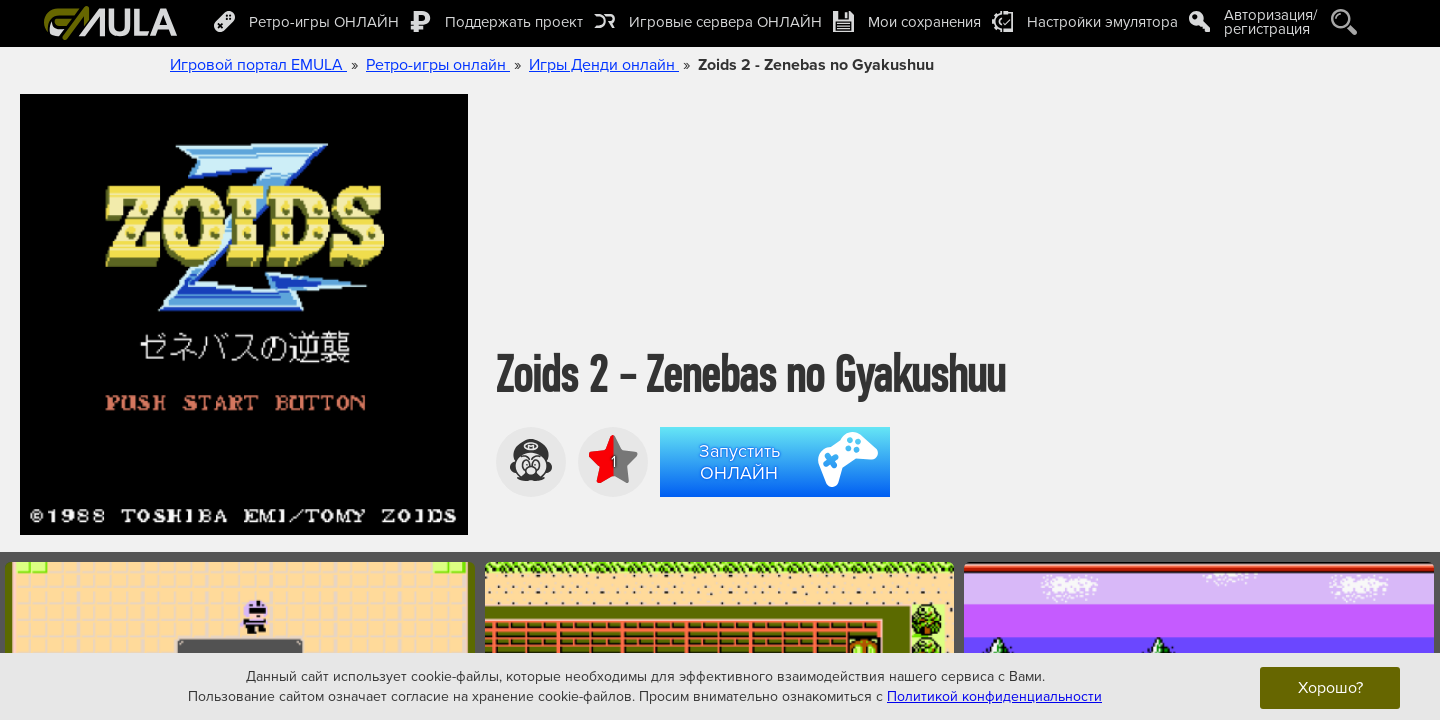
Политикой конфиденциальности (994, 695)
